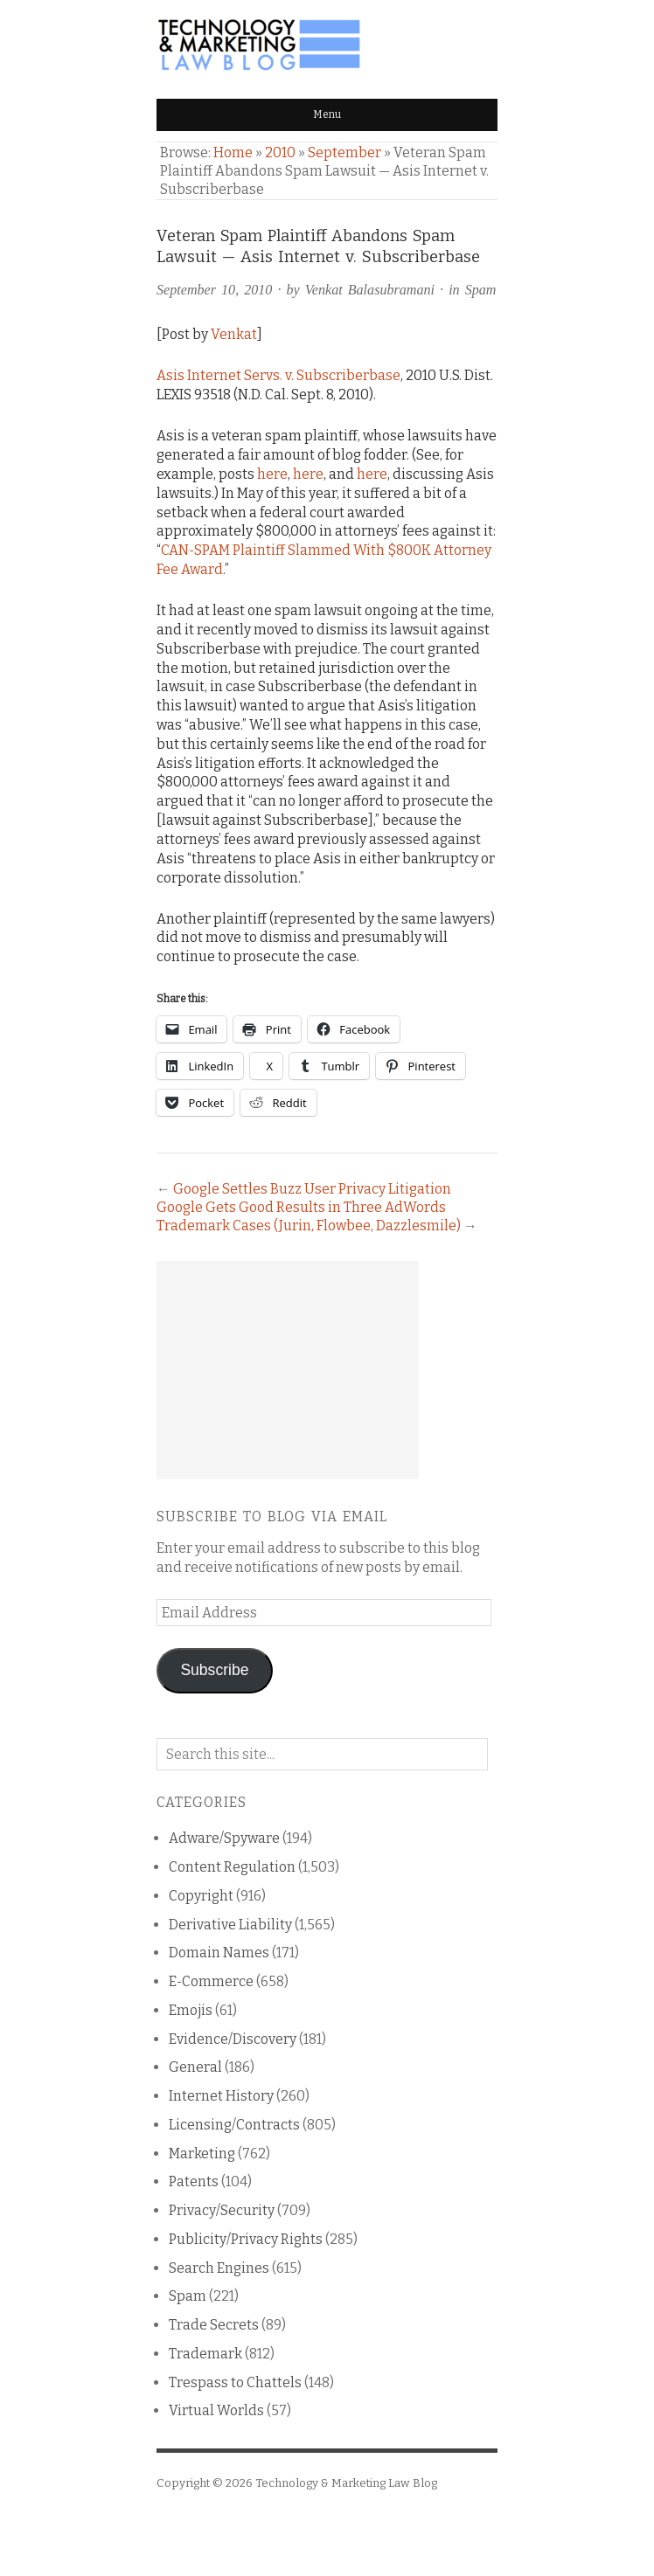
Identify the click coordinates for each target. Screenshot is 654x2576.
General (195, 2067)
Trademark (205, 2353)
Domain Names (219, 1952)
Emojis (190, 2010)
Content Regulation (232, 1867)
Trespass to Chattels (235, 2382)
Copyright (201, 1895)
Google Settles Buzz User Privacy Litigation (312, 1189)
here (272, 474)
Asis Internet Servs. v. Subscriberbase (278, 375)
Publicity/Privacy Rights (246, 2239)
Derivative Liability (230, 1924)
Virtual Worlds (216, 2410)
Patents (194, 2181)
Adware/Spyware (224, 1838)
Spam (481, 289)
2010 (280, 152)
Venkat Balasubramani (370, 289)
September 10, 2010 (214, 289)
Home (233, 152)
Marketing (202, 2153)
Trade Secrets (214, 2324)
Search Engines (219, 2268)
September (344, 152)
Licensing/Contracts (234, 2124)
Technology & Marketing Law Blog (346, 2482)
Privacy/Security (222, 2210)
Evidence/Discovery (232, 2039)
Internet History (221, 2096)
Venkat (234, 334)
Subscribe (214, 1670)
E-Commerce (211, 1981)
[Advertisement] (288, 1370)
